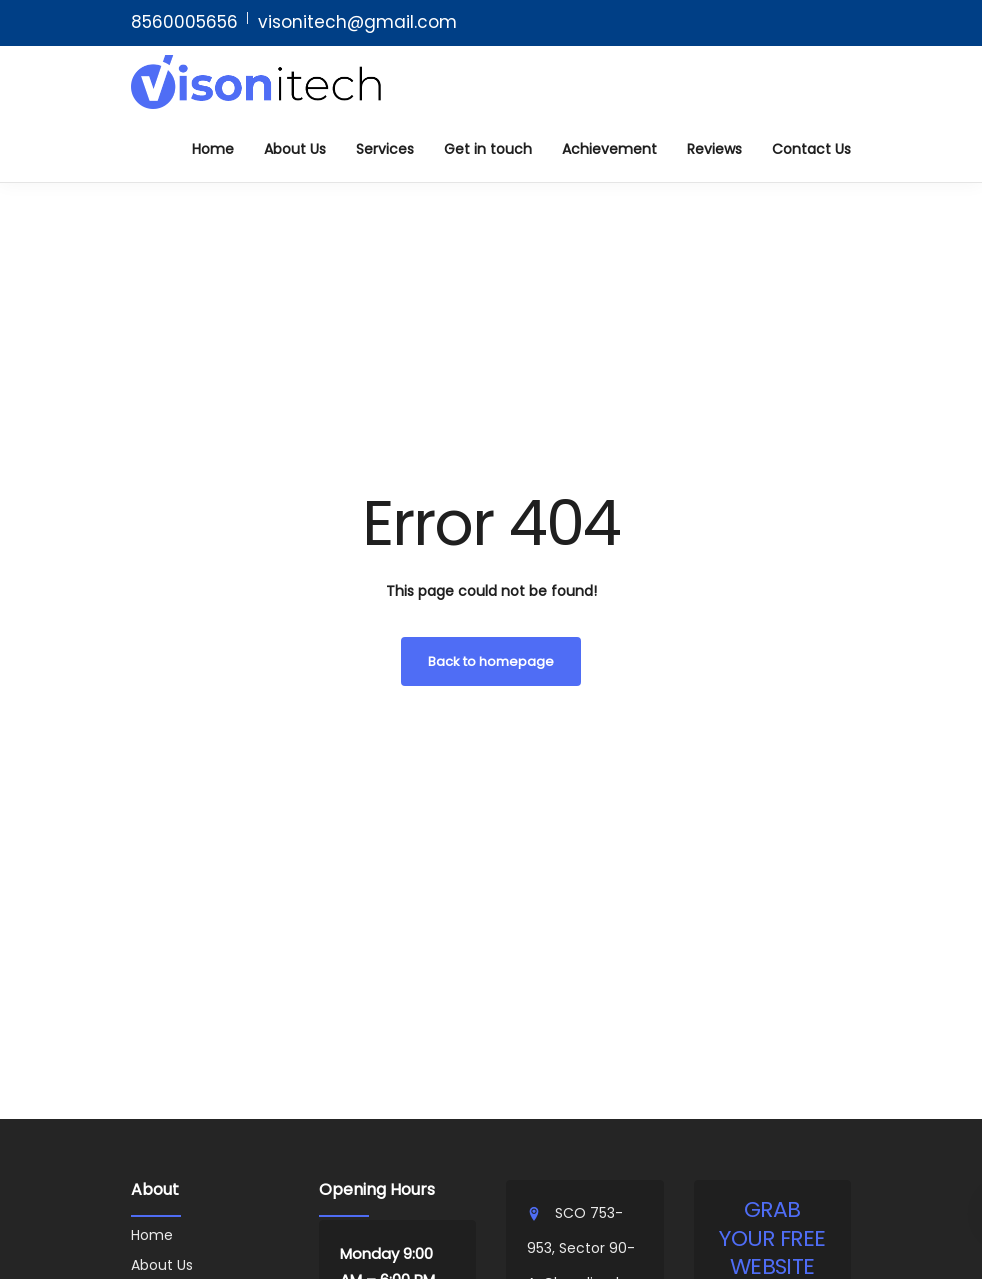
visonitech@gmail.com (357, 22)
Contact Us (811, 149)
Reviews (714, 149)
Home (213, 149)
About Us (295, 149)
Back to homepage (491, 661)
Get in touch (488, 149)
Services (385, 149)
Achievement (609, 149)
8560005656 (184, 22)
